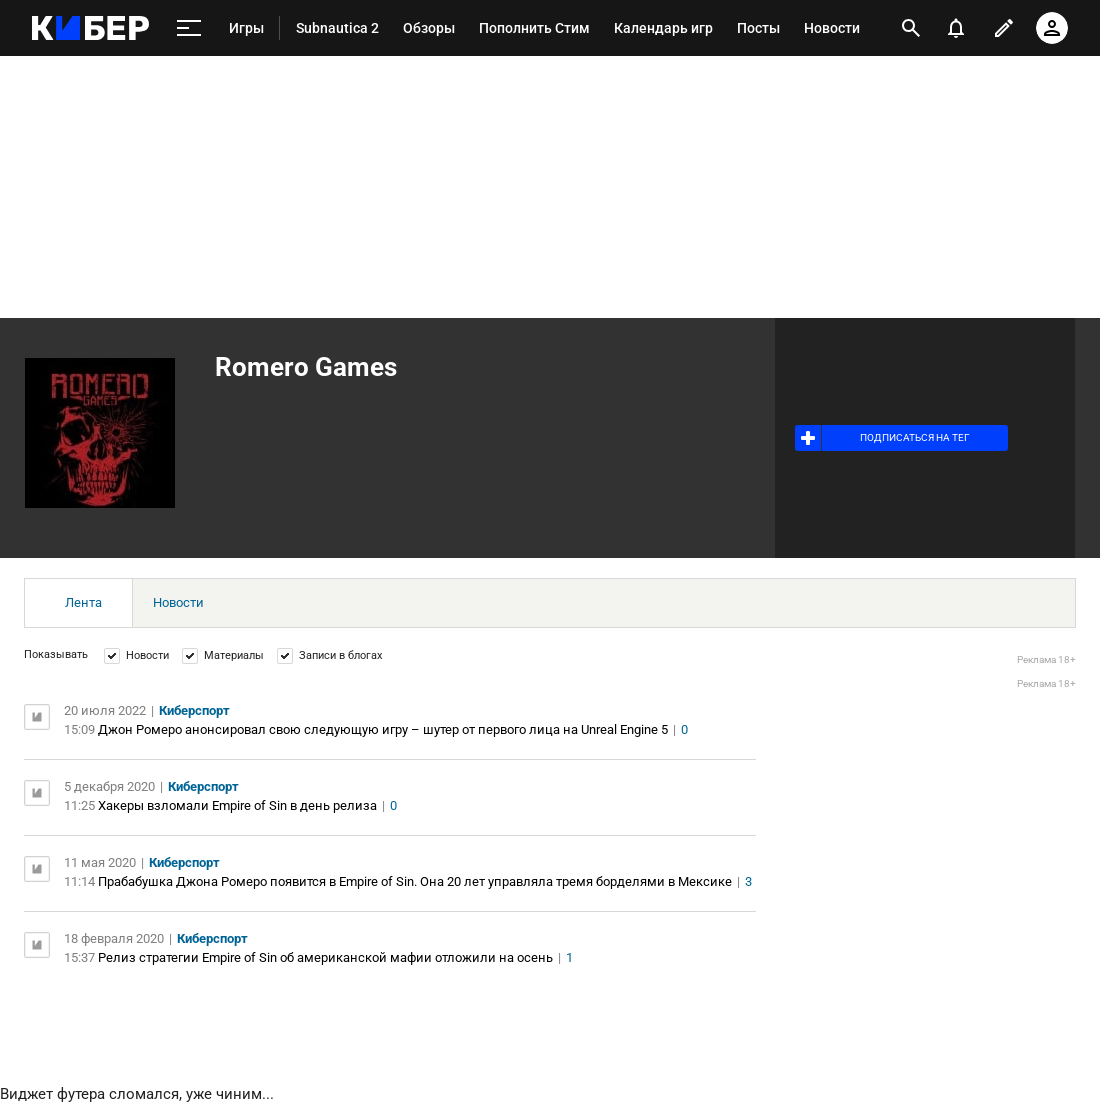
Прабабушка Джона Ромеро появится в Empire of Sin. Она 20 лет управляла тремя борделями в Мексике (415, 881)
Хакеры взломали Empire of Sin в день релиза (237, 805)
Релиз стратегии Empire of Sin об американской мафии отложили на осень (325, 957)
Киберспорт (194, 710)
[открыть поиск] (911, 28)
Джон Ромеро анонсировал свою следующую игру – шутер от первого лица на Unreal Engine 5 (383, 729)
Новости (178, 602)
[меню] (189, 28)
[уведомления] (956, 28)
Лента (83, 602)
